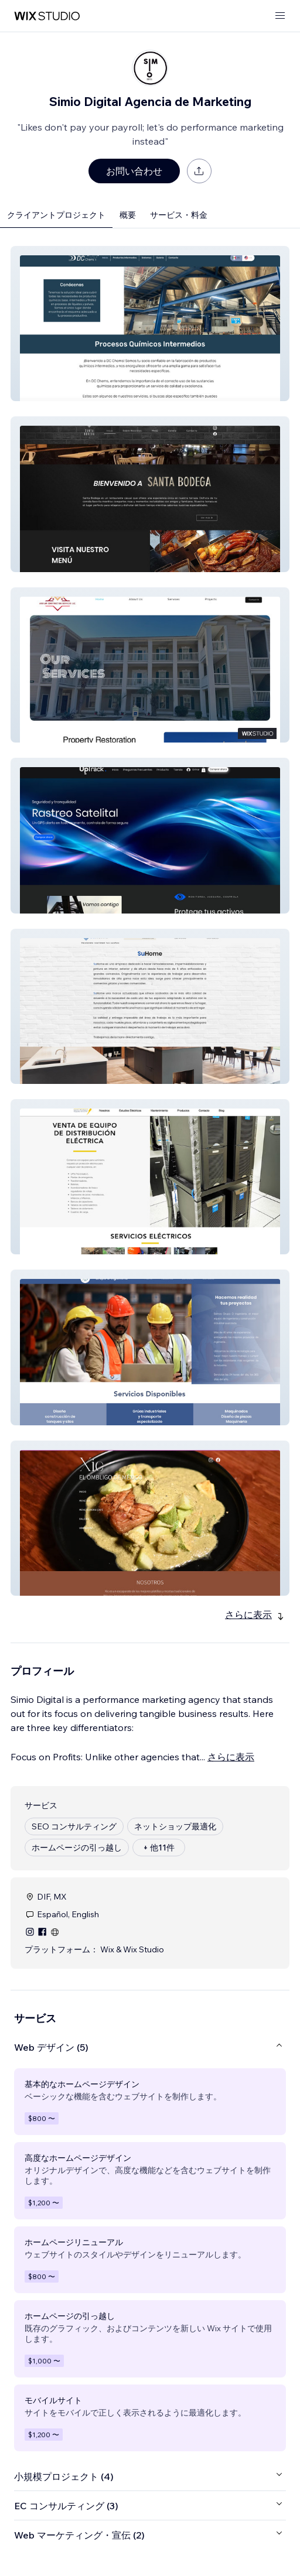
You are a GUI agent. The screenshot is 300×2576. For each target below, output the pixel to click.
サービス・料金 (178, 215)
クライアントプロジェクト (56, 215)
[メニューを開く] (280, 16)
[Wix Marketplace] (47, 16)
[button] (150, 323)
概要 (128, 215)
